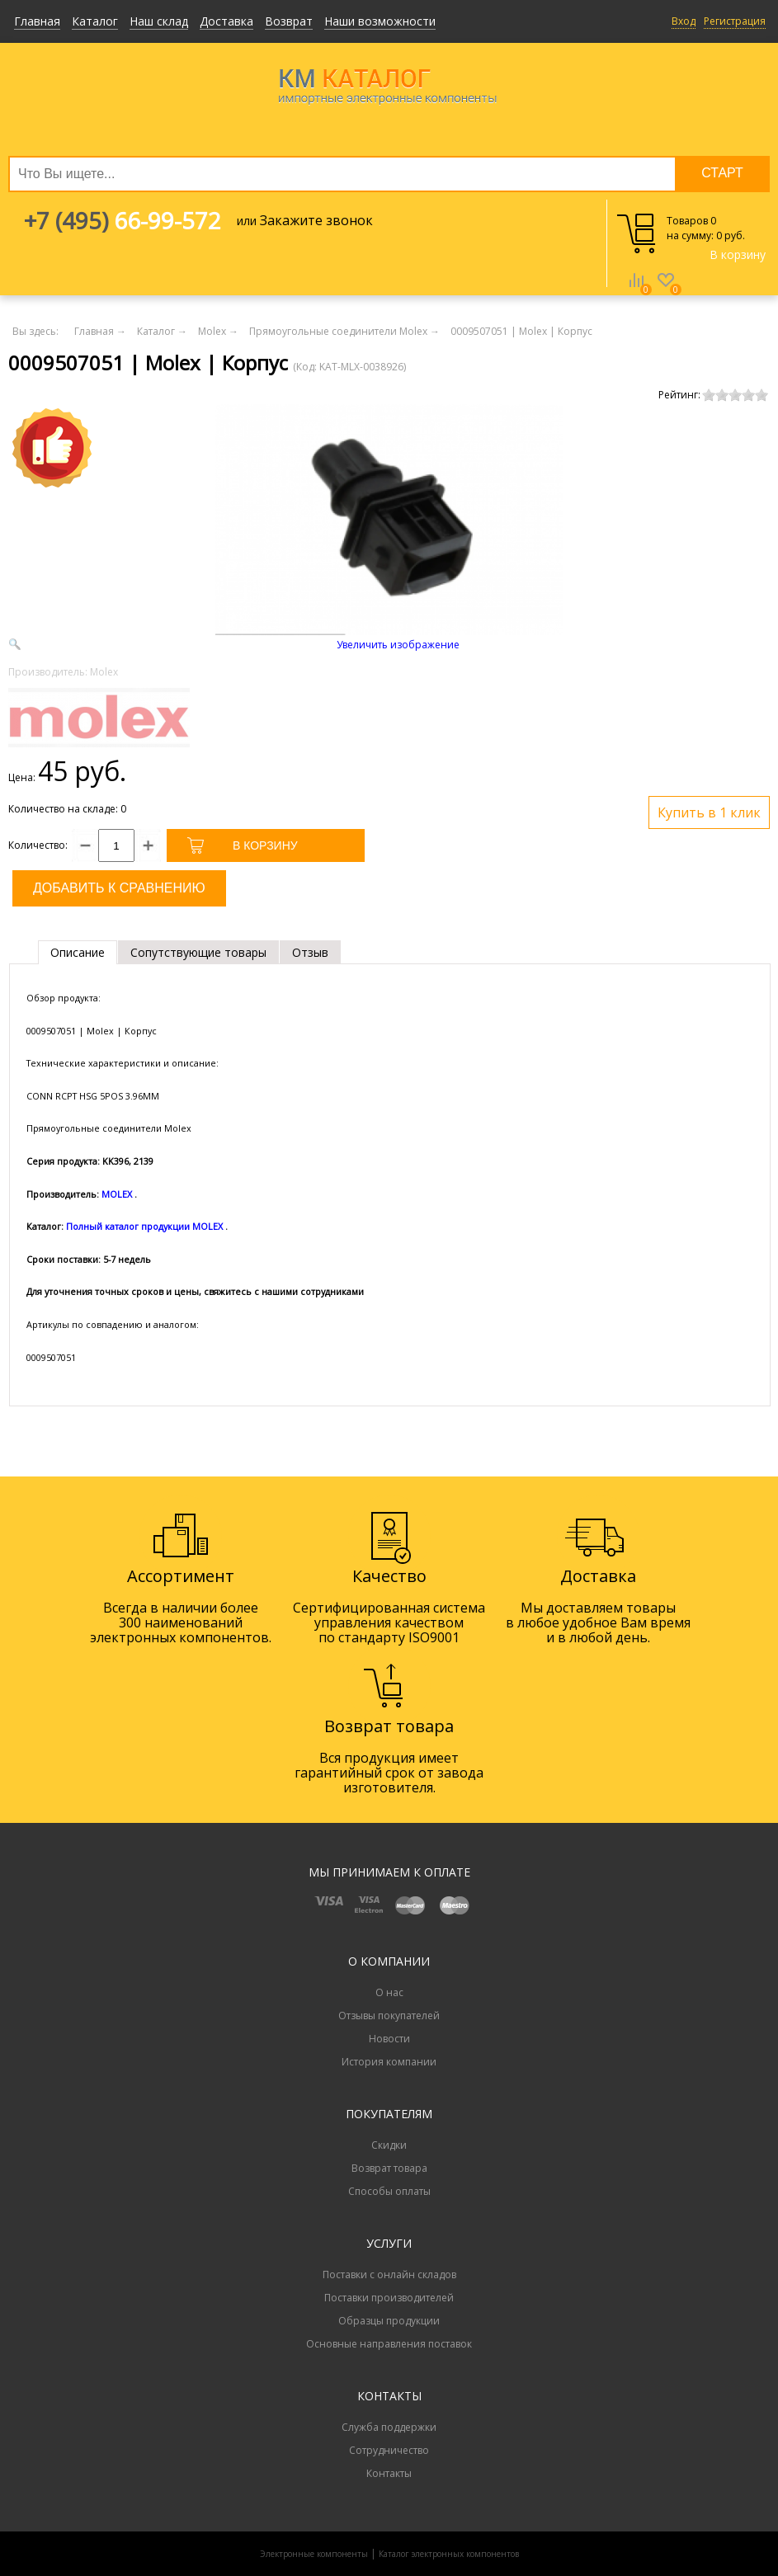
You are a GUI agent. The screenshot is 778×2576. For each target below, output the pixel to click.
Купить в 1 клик (709, 812)
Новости (389, 2039)
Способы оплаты (389, 2191)
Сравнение (636, 292)
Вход (683, 21)
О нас (389, 1992)
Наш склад (159, 21)
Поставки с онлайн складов (389, 2275)
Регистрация (735, 21)
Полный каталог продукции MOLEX (144, 1226)
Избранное (666, 292)
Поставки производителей (389, 2298)
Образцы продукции (389, 2321)
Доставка (226, 21)
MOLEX (116, 1194)
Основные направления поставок (389, 2344)
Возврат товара (389, 2168)
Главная (37, 21)
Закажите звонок (316, 220)
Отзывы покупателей (389, 2016)
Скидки (389, 2145)
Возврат (289, 21)
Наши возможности (380, 21)
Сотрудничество (389, 2450)
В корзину (738, 254)
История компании (389, 2062)
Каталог (95, 21)
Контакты (389, 2473)
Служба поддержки (389, 2427)
